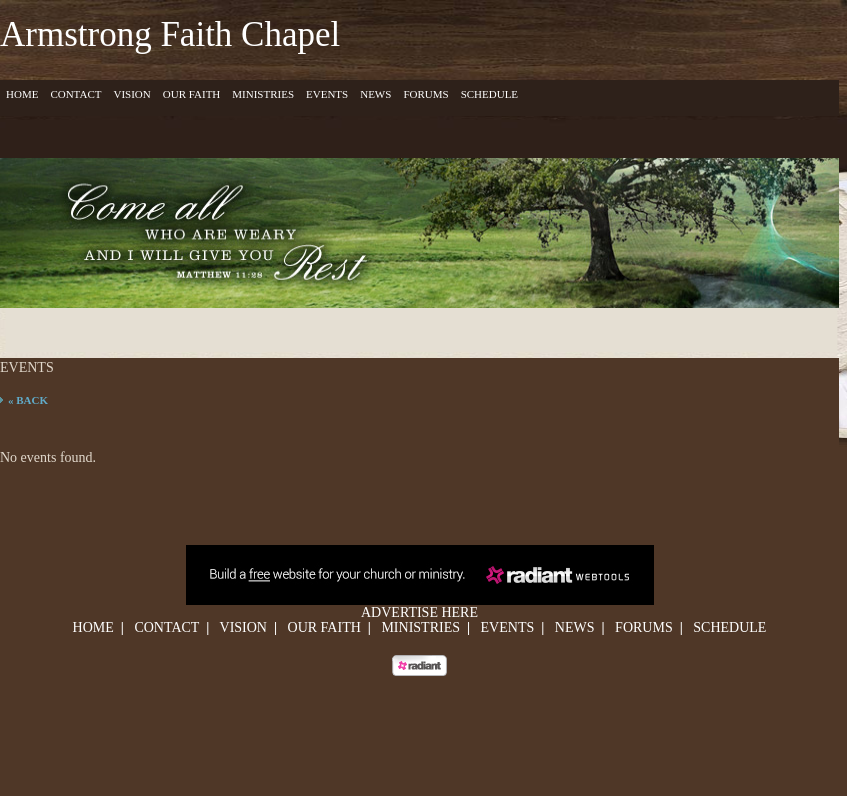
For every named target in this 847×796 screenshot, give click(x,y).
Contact (75, 94)
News (375, 94)
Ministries (263, 94)
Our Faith (192, 94)
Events (327, 94)
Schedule (489, 94)
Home (22, 94)
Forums (425, 94)
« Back (28, 400)
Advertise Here (419, 612)
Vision (131, 94)
